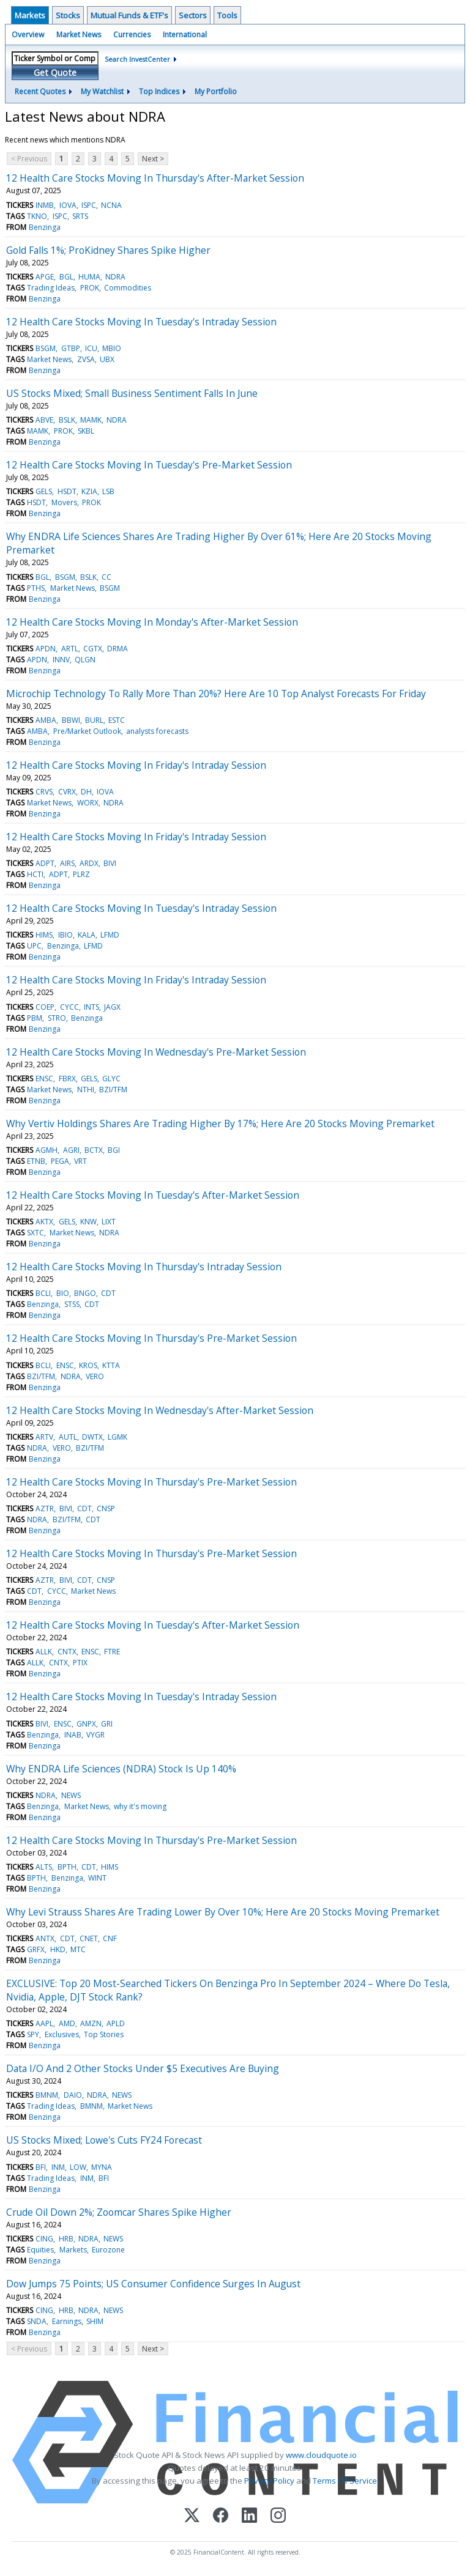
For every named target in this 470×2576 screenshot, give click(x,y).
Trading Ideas (51, 288)
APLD (115, 2023)
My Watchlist (102, 91)
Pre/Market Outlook (87, 731)
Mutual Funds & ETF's (129, 15)
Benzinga (45, 227)
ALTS (43, 1867)
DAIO (73, 2095)
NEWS (71, 1795)
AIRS (67, 863)
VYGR (95, 1735)
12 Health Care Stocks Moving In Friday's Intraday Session (136, 765)
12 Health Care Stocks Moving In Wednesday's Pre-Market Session (156, 1052)
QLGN (85, 659)
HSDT (67, 491)
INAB (72, 1735)
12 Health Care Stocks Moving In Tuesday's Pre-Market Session (149, 465)
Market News (78, 34)
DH (86, 791)
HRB (66, 2239)
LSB (108, 491)
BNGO (85, 1293)
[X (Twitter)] (191, 2516)
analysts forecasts (157, 731)
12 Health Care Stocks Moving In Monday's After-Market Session (152, 622)
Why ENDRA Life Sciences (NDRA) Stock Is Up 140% (121, 1768)
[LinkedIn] (249, 2516)
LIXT (109, 1221)
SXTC (35, 1232)
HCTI (35, 874)
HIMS (44, 935)
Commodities (127, 288)
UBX (107, 359)
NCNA (111, 205)
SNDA (37, 2321)
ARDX (89, 863)
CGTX (92, 648)
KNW (88, 1221)
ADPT (44, 863)
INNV (61, 659)
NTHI (85, 1089)
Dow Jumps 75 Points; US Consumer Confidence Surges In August (153, 2283)
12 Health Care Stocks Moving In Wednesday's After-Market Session (159, 1410)
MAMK (91, 420)
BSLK (67, 420)
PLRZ (81, 874)
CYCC (69, 1007)
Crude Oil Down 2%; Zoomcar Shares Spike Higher (118, 2212)
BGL (66, 277)
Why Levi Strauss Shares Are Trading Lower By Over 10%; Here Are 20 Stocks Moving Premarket (222, 1912)
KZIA (89, 491)
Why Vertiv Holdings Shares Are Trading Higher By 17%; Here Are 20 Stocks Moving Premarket (220, 1123)
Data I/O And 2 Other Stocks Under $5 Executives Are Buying (142, 2068)
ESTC (116, 720)
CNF (110, 1938)
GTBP (70, 348)
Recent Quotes (40, 91)
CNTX (67, 1651)
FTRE (112, 1651)
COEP (44, 1007)
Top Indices (159, 91)
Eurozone (108, 2250)
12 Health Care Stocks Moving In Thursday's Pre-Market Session (151, 1338)
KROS (88, 1365)
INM (58, 2167)
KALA (86, 935)
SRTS (80, 216)
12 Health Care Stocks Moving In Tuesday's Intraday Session (141, 321)
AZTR (44, 1508)
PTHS (36, 588)
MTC (78, 1949)
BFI (40, 2167)
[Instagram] (278, 2516)
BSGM (45, 348)
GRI (107, 1724)
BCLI (43, 1293)
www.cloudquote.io (321, 2454)
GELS (43, 491)
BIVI (109, 863)
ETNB (36, 1161)
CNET (89, 1938)
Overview (28, 34)
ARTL (69, 648)
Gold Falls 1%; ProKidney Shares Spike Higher (108, 250)
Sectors (193, 15)
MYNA (101, 2167)
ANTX (44, 1938)
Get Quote (55, 72)
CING (44, 2239)
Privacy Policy (269, 2480)
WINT (97, 1878)
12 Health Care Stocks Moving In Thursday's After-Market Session (155, 178)
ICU (91, 348)
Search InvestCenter (137, 59)
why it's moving (140, 1806)
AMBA (45, 720)
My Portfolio (216, 91)
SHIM (94, 2321)
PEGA (60, 1161)
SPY (33, 2034)
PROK (89, 288)
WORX (88, 803)
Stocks (68, 15)
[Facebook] (220, 2516)
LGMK (117, 1437)
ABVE (44, 420)
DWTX (92, 1437)
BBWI (71, 720)
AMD (67, 2023)
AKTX (44, 1221)
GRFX (36, 1949)
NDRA (115, 277)
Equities (40, 2250)
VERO (95, 1376)
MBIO (111, 348)
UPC (34, 946)
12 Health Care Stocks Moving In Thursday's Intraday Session (144, 1266)
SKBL (86, 431)
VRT (80, 1161)
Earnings (66, 2321)
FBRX (67, 1078)
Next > (153, 159)
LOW (78, 2167)
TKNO (37, 216)
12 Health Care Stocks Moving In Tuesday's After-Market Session (152, 1195)
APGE (44, 277)
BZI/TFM (113, 1089)
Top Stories (104, 2034)
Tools (227, 15)
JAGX (112, 1007)
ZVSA (86, 359)
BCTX (93, 1150)
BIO (62, 1293)
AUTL (68, 1437)
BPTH (67, 1867)
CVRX (67, 791)
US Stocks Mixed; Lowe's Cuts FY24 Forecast (104, 2140)
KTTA (111, 1365)
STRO (57, 1018)
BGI (114, 1150)
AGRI (71, 1150)
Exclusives (62, 2034)
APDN (45, 648)
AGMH (46, 1150)
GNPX (86, 1724)
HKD (57, 1949)
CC (106, 577)
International (185, 34)
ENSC (44, 1078)
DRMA (117, 648)
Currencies (132, 34)
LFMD (109, 935)
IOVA (67, 205)
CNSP (106, 1508)
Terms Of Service (345, 2480)
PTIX (80, 1662)
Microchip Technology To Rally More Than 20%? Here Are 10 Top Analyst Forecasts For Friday (216, 693)
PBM (34, 1018)
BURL (94, 720)
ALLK (43, 1651)
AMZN (91, 2023)
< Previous (29, 159)
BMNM (46, 2095)
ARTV (44, 1437)
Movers (64, 502)
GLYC (111, 1078)
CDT (108, 1293)
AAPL (44, 2023)
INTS (91, 1007)
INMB (44, 205)
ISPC (88, 205)
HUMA (89, 277)
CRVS (44, 791)
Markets (30, 15)
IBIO (65, 935)
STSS (72, 1304)
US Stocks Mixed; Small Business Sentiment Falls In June (132, 393)
